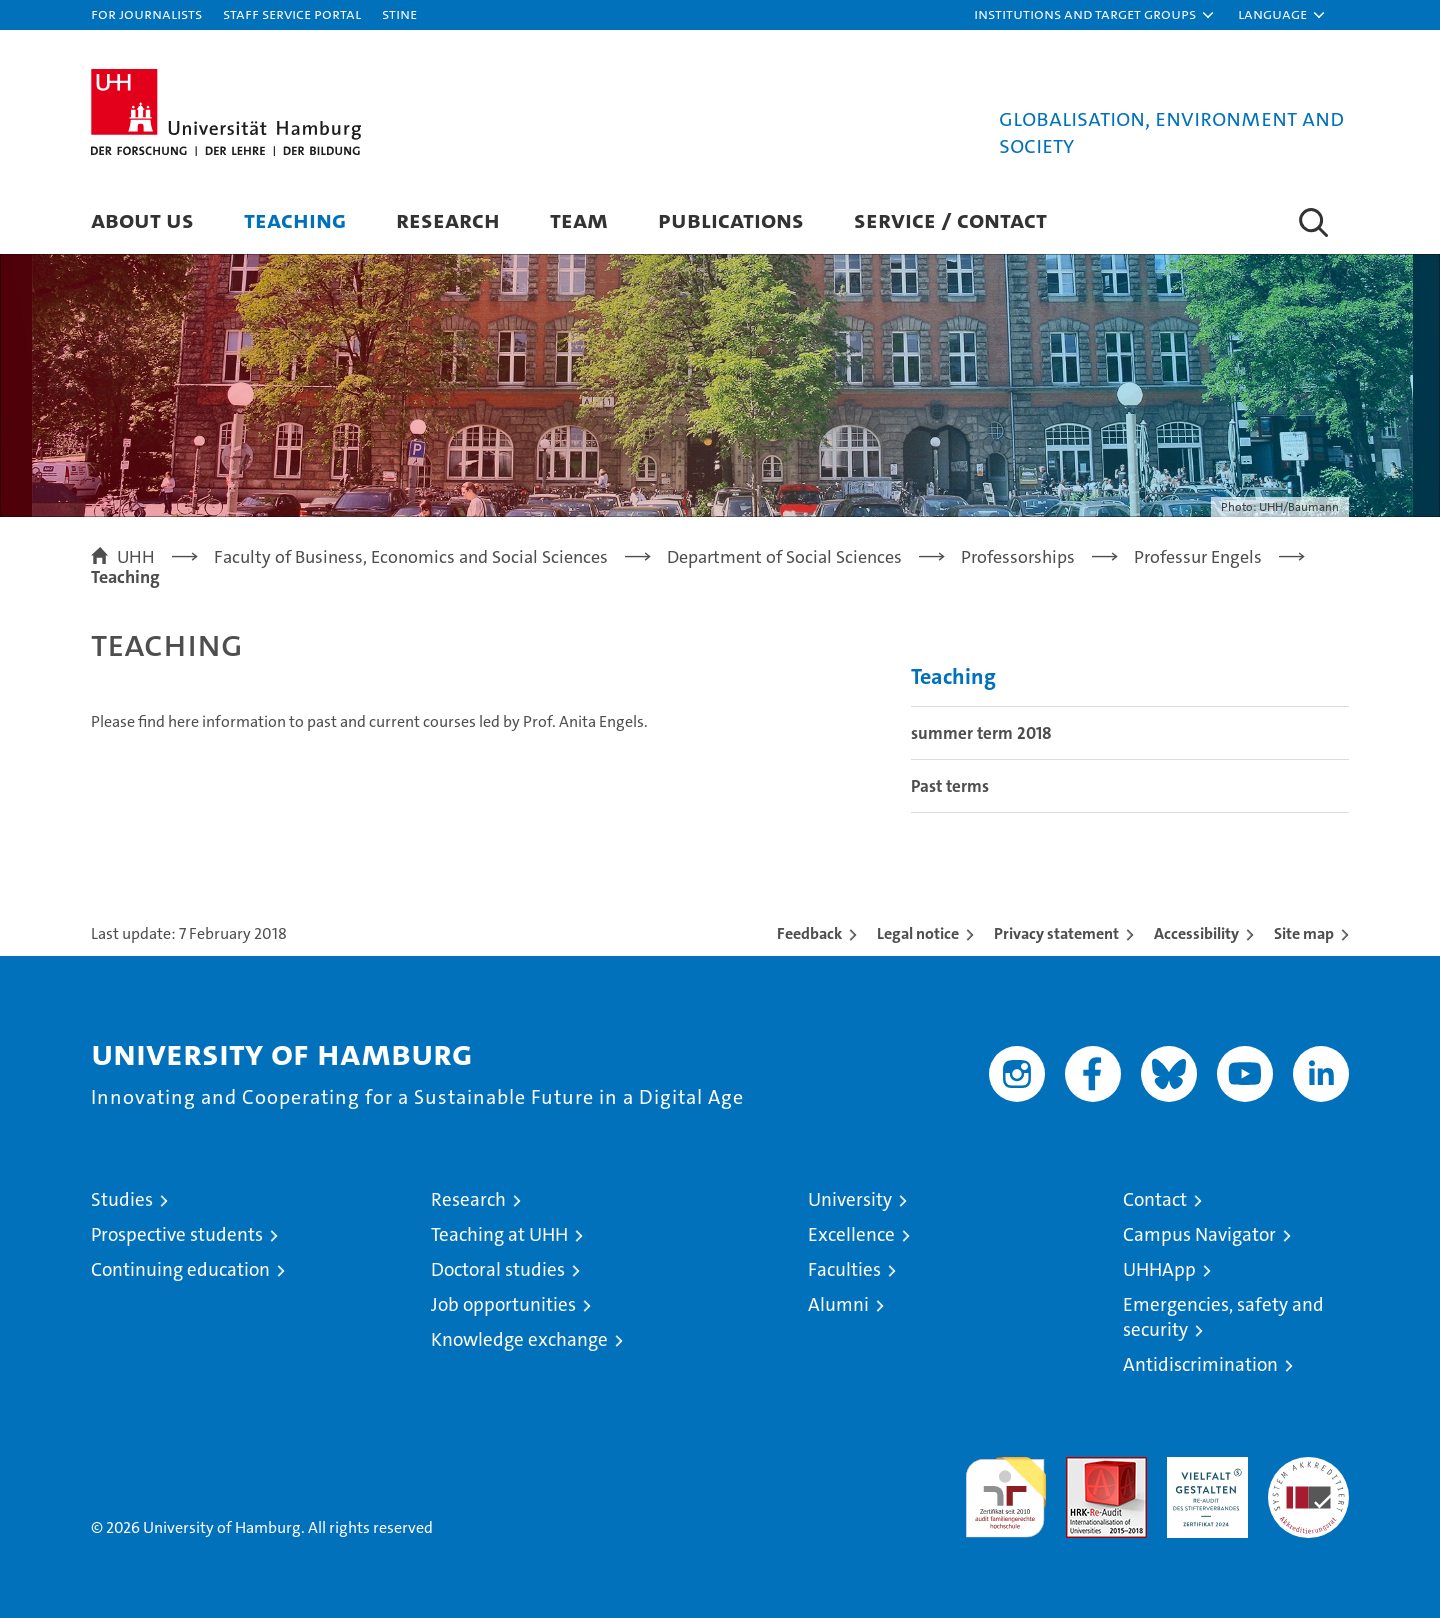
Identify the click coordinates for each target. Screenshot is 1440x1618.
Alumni (838, 1304)
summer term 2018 (981, 733)
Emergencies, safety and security (1223, 1317)
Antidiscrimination (1200, 1364)
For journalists (146, 13)
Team (579, 219)
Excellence (851, 1234)
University (850, 1199)
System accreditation (1308, 1478)
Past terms (950, 786)
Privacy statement (1056, 933)
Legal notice (918, 933)
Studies (122, 1199)
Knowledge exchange (519, 1339)
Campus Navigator (1199, 1234)
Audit (1085, 1467)
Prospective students (177, 1234)
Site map (1304, 933)
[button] (1095, 15)
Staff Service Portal (292, 13)
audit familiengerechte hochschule (1005, 1488)
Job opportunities (503, 1304)
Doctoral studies (498, 1269)
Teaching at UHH (499, 1234)
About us (142, 219)
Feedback (809, 933)
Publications (731, 219)
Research (448, 219)
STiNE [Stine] (399, 13)
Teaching (295, 219)
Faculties (844, 1269)
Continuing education (180, 1269)
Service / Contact (950, 219)
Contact (1155, 1199)
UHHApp (1159, 1269)
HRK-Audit (1202, 1467)
